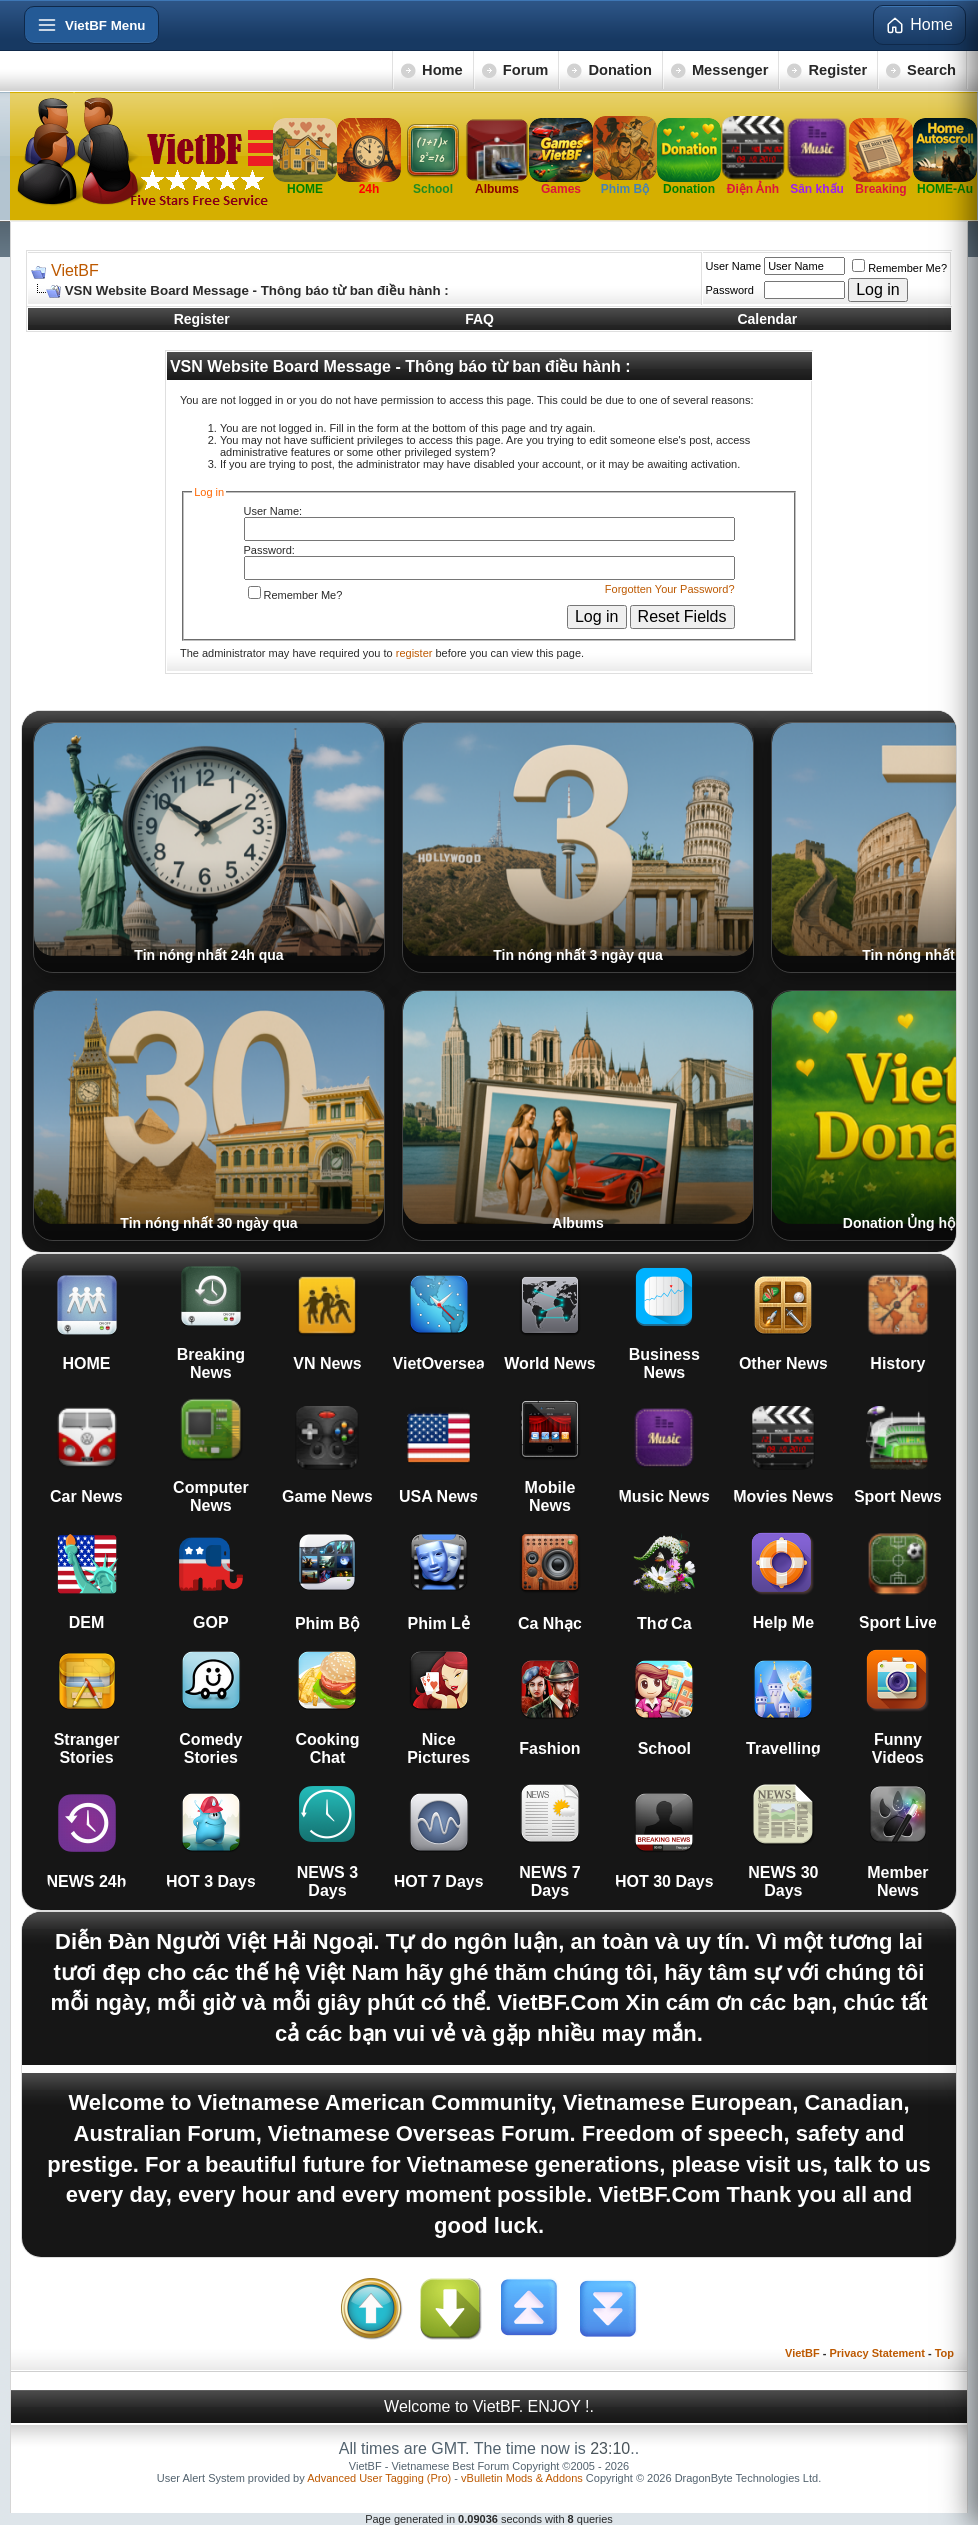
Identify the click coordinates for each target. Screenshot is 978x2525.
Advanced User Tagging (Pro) (379, 2478)
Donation (620, 70)
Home (442, 70)
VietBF (75, 270)
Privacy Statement (876, 2353)
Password (730, 290)
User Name (734, 266)
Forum (526, 70)
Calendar (767, 319)
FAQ (479, 319)
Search (931, 70)
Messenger (730, 70)
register (414, 653)
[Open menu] (91, 25)
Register (837, 70)
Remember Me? (899, 268)
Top (944, 2353)
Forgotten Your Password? (670, 589)
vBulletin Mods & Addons (522, 2478)
